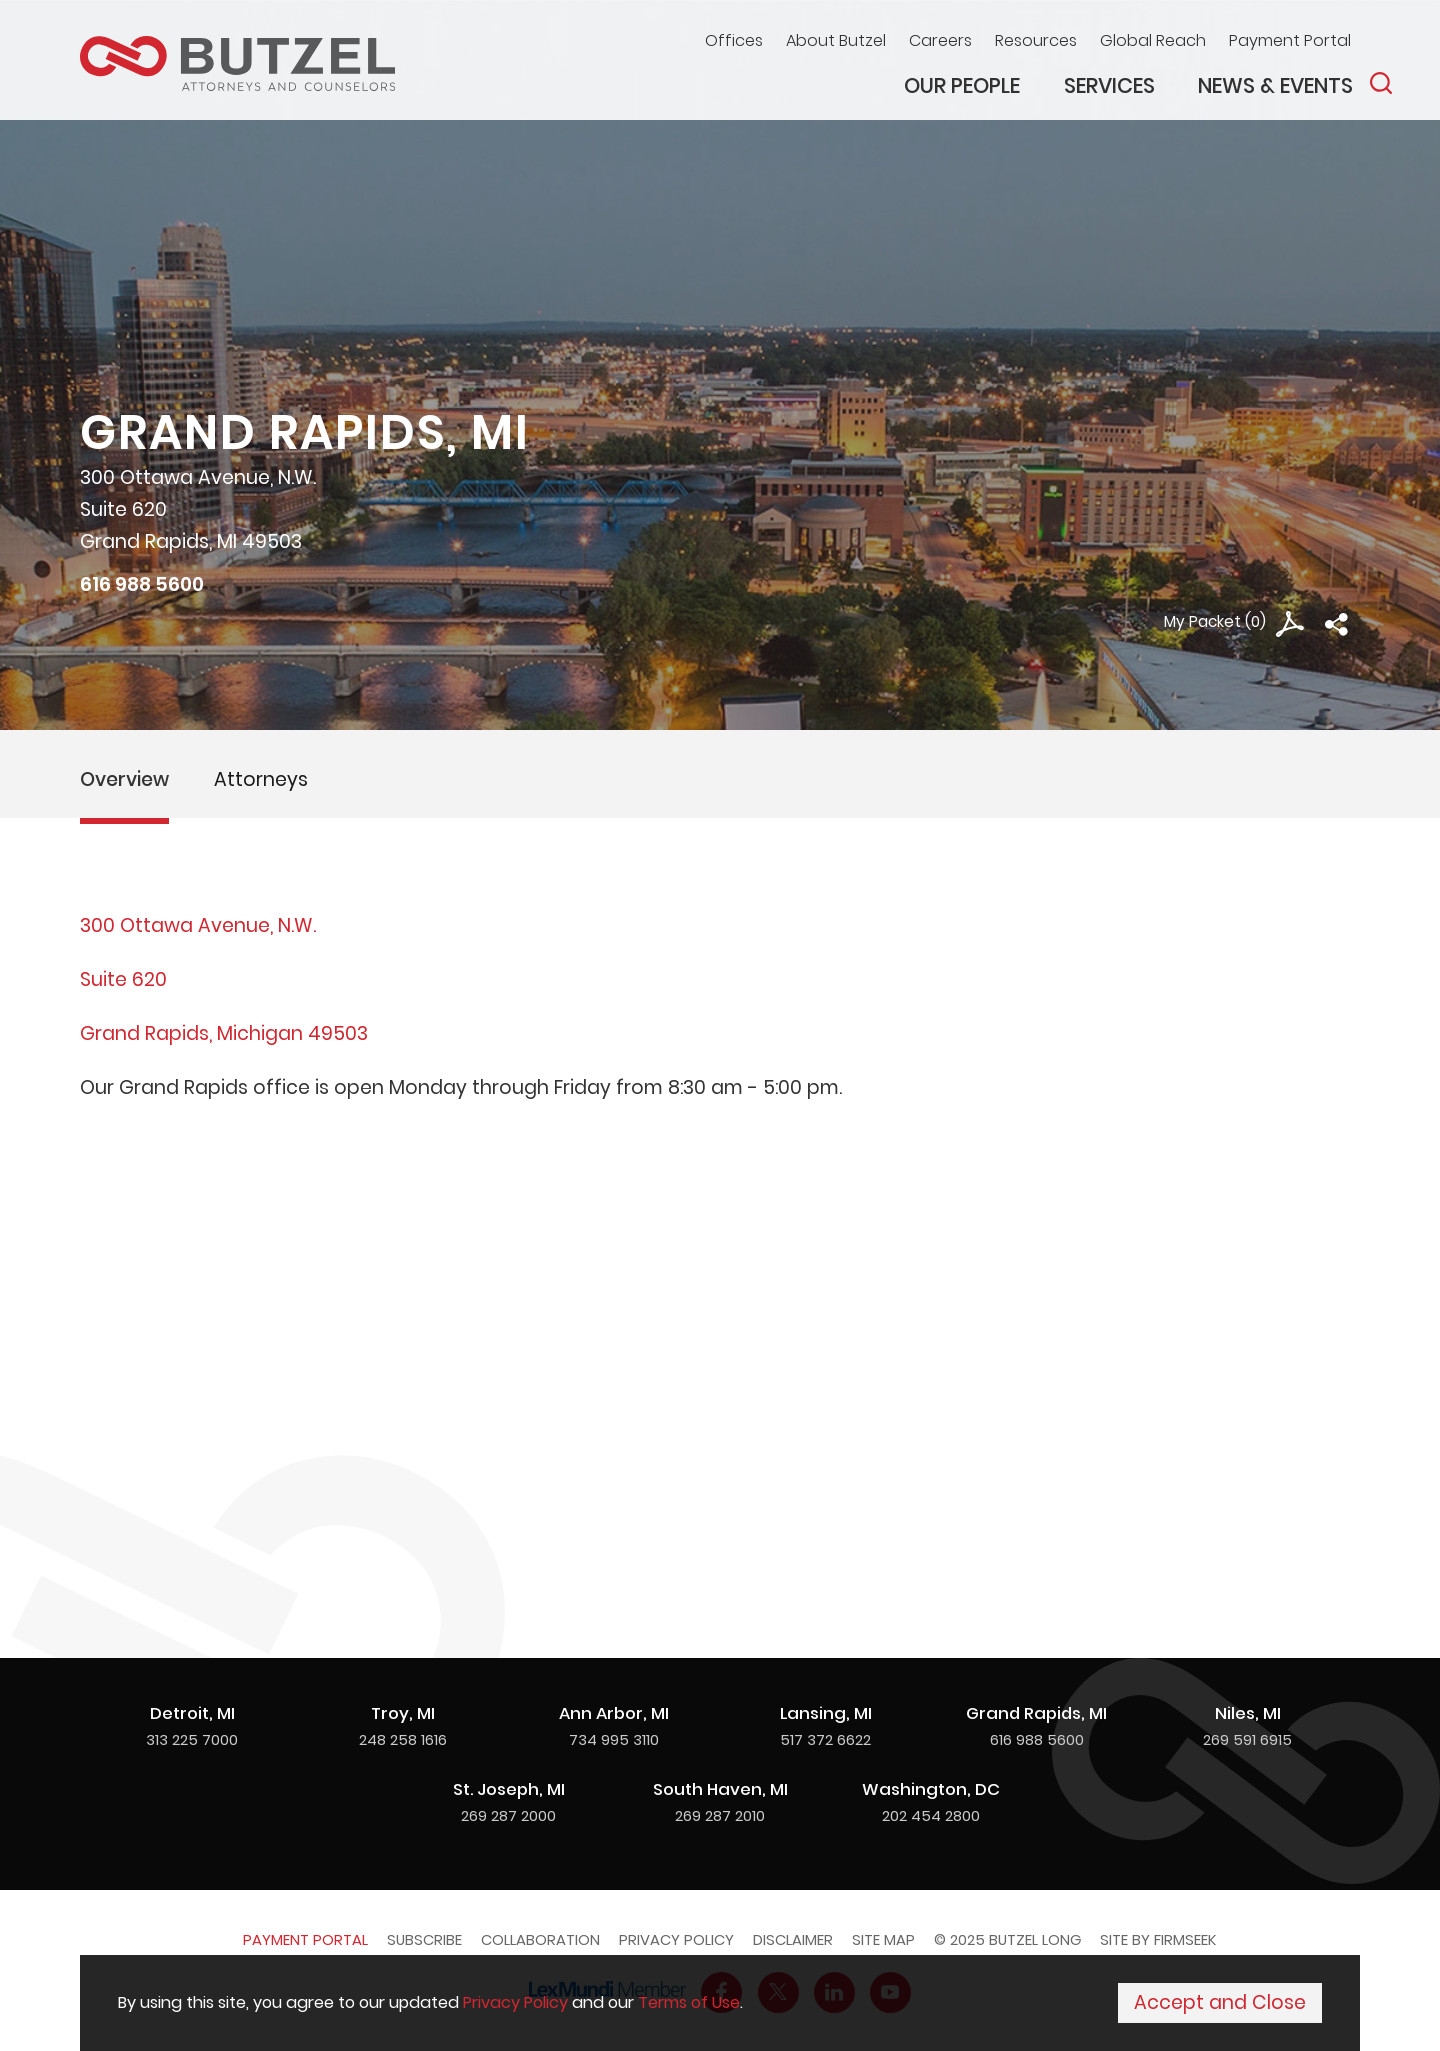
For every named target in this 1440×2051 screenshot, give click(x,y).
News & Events (1275, 85)
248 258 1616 (403, 1739)
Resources (1036, 40)
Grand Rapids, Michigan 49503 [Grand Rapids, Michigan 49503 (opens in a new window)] (224, 1033)
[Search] (1381, 83)
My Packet (1202, 621)
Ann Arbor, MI (614, 1713)
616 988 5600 (142, 584)
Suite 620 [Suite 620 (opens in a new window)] (123, 979)
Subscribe (424, 1939)
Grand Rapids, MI (1036, 1713)
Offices (734, 40)
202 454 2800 (931, 1815)
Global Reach (1153, 40)
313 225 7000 (192, 1739)
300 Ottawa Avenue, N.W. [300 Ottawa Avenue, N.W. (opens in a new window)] (198, 925)
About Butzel (836, 40)
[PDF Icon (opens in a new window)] (1289, 624)
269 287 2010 (720, 1815)
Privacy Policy (676, 1939)
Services (1109, 85)
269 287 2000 (508, 1815)
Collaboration (540, 1939)
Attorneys (261, 779)
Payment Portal (1290, 40)
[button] (1336, 624)
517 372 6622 (825, 1739)
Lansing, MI (826, 1713)
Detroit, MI (192, 1713)
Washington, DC (931, 1789)
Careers (940, 40)
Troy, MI (403, 1713)
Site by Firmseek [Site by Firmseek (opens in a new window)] (1158, 1939)
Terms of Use (689, 2002)
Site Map (883, 1939)
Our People (962, 85)
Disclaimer (793, 1939)
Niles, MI (1248, 1713)
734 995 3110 (614, 1739)
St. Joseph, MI (509, 1789)
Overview (124, 779)
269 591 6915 (1247, 1739)
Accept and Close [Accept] (1220, 2002)
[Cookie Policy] (720, 2003)
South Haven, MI (720, 1789)
